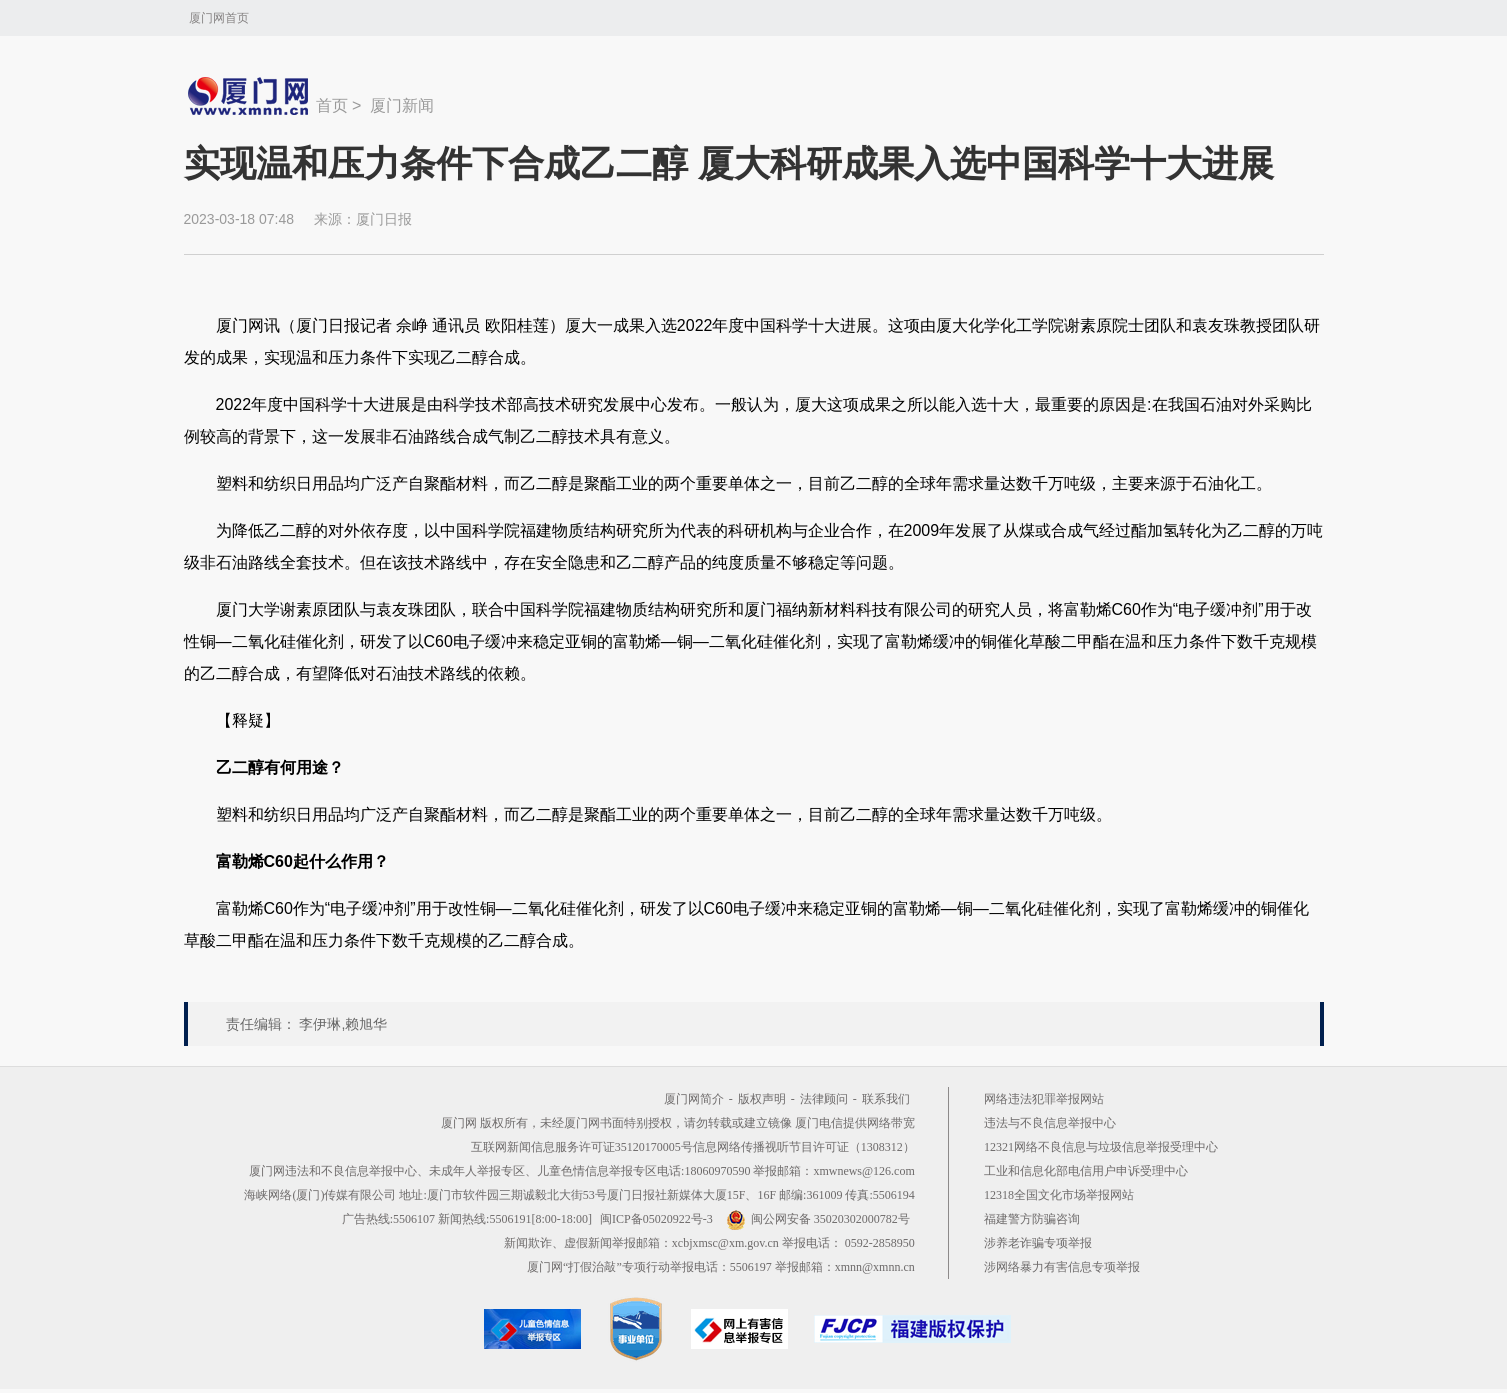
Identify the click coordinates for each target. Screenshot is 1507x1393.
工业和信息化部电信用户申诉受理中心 (1086, 1171)
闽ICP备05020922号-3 (656, 1219)
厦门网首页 (219, 18)
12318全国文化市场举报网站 (1059, 1195)
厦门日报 (384, 219)
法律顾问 (824, 1099)
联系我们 (886, 1099)
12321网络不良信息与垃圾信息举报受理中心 (1101, 1147)
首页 (332, 105)
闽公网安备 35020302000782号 (818, 1219)
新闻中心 (250, 96)
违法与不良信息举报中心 (1050, 1123)
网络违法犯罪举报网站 (1044, 1099)
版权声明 (762, 1099)
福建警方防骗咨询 (1032, 1219)
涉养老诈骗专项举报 (1038, 1243)
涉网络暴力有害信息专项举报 (1062, 1267)
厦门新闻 (402, 105)
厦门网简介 (694, 1099)
